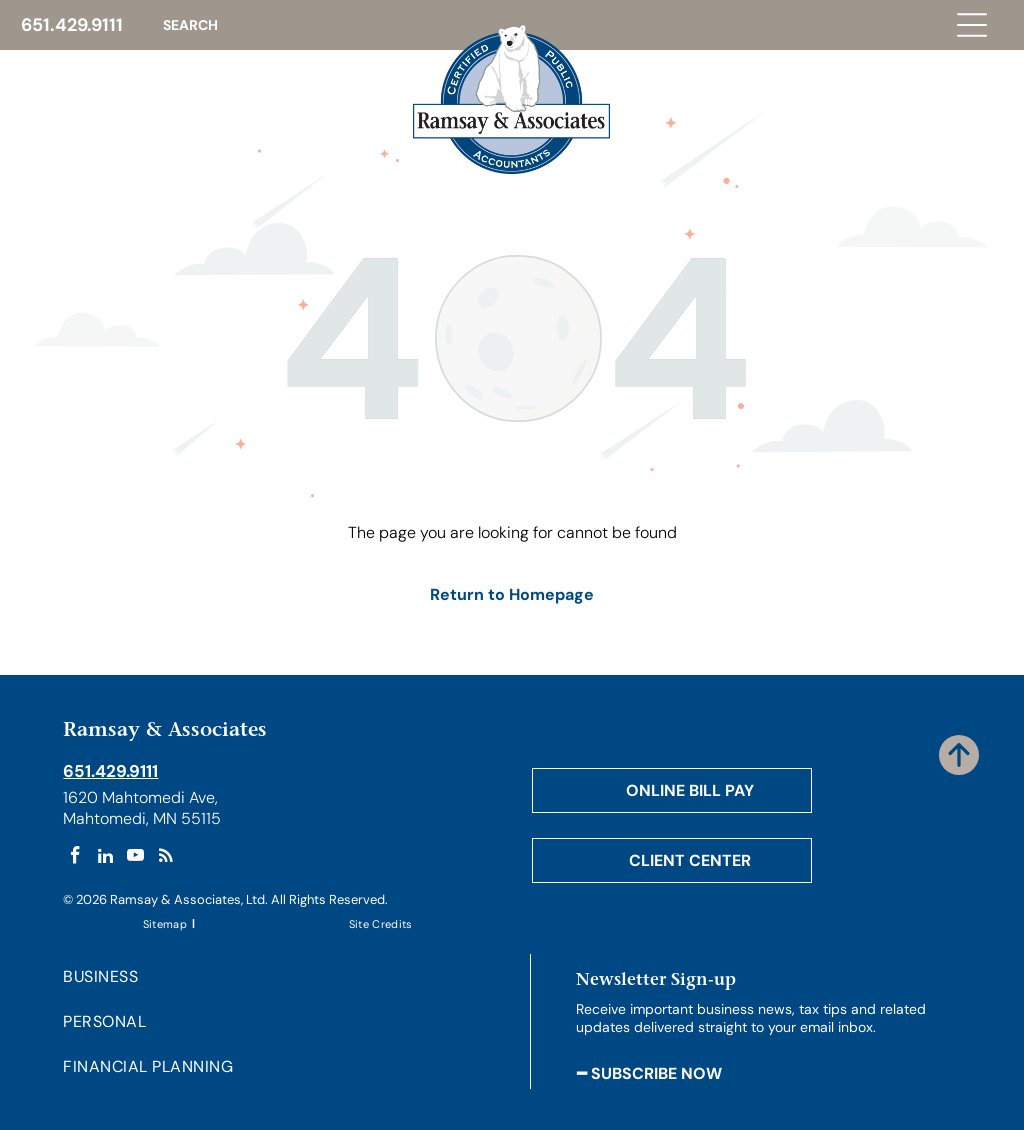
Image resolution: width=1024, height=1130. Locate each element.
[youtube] (135, 858)
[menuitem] (166, 923)
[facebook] (75, 858)
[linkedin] (105, 858)
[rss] (165, 858)
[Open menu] (972, 25)
